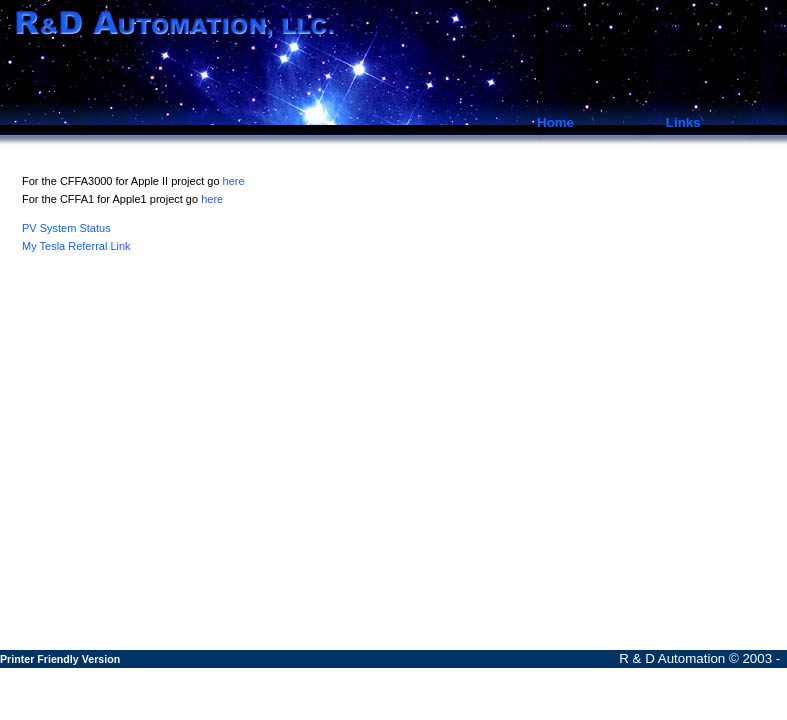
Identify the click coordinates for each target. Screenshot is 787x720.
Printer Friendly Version (60, 659)
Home (555, 122)
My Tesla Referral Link (76, 246)
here (234, 181)
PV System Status (66, 228)
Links (683, 122)
